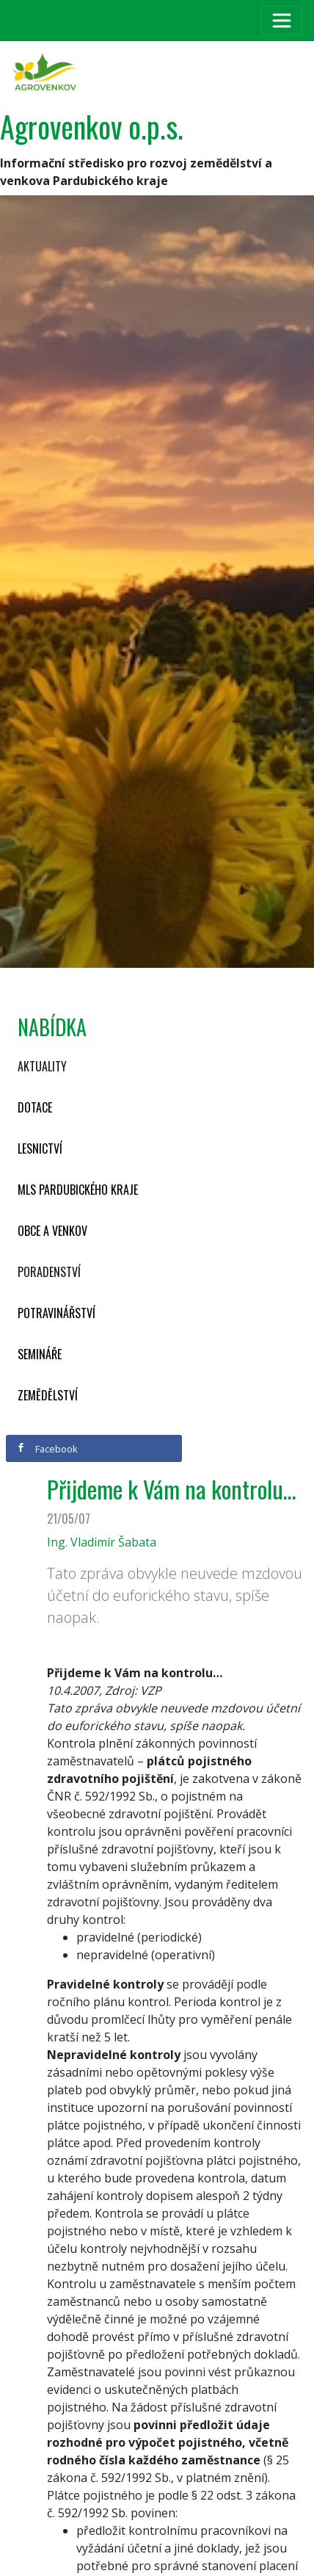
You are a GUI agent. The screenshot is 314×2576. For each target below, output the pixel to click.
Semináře (40, 1354)
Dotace (35, 1107)
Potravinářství (56, 1313)
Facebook (47, 1448)
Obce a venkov (52, 1231)
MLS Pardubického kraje (78, 1189)
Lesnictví (40, 1148)
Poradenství (49, 1272)
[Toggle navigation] (281, 20)
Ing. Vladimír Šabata (101, 1542)
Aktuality (42, 1066)
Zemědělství (48, 1395)
